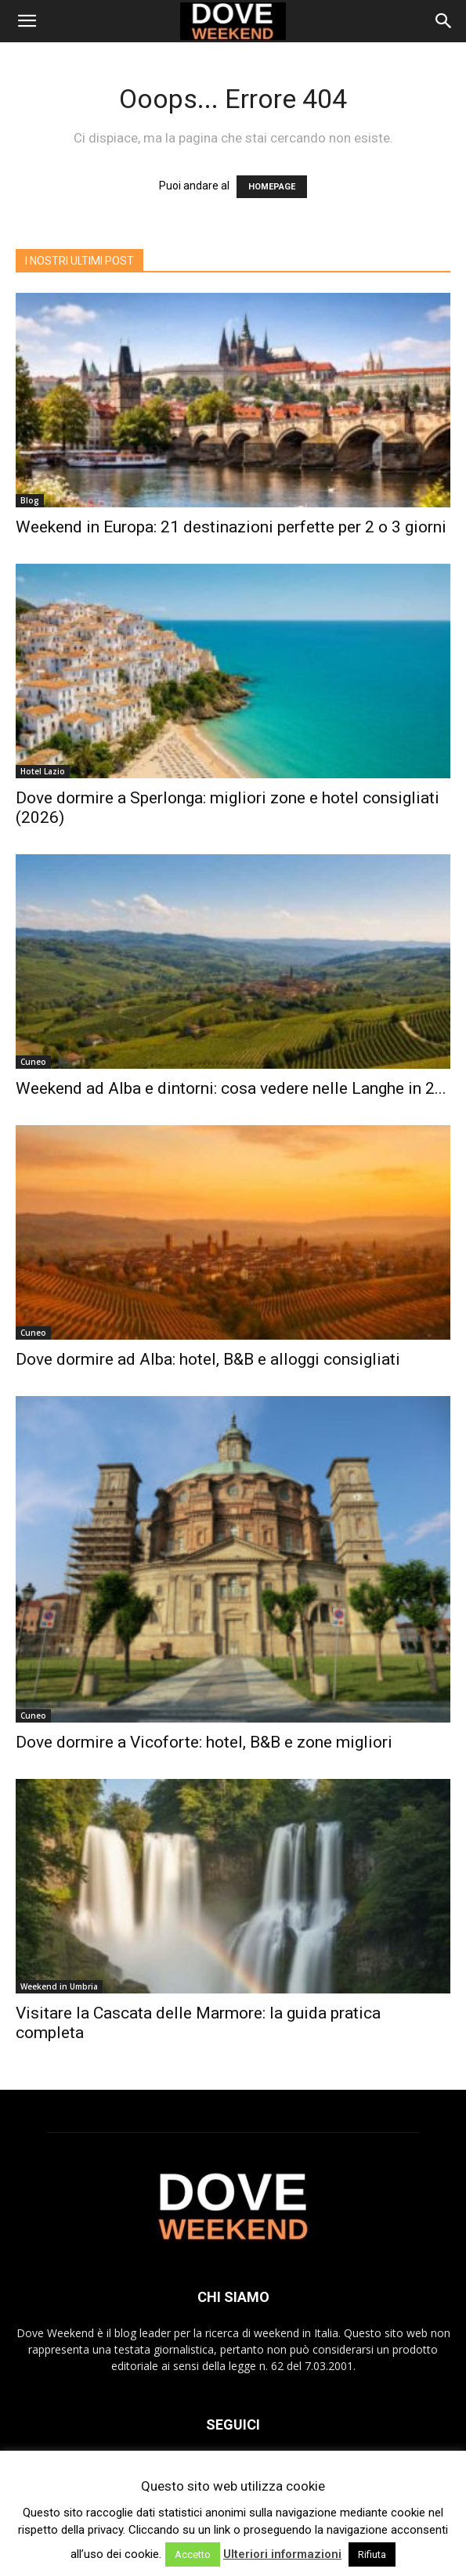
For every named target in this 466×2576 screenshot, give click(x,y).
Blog (29, 500)
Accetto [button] (193, 2554)
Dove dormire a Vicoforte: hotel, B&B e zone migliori (204, 1742)
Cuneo (33, 1061)
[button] (27, 21)
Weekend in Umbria (59, 1986)
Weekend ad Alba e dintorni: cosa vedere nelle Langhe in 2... (231, 1088)
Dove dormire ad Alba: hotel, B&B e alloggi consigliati (208, 1359)
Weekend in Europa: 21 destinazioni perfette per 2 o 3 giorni (231, 527)
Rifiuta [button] (372, 2554)
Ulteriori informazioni (282, 2554)
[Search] (444, 21)
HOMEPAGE (271, 187)
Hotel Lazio (42, 771)
